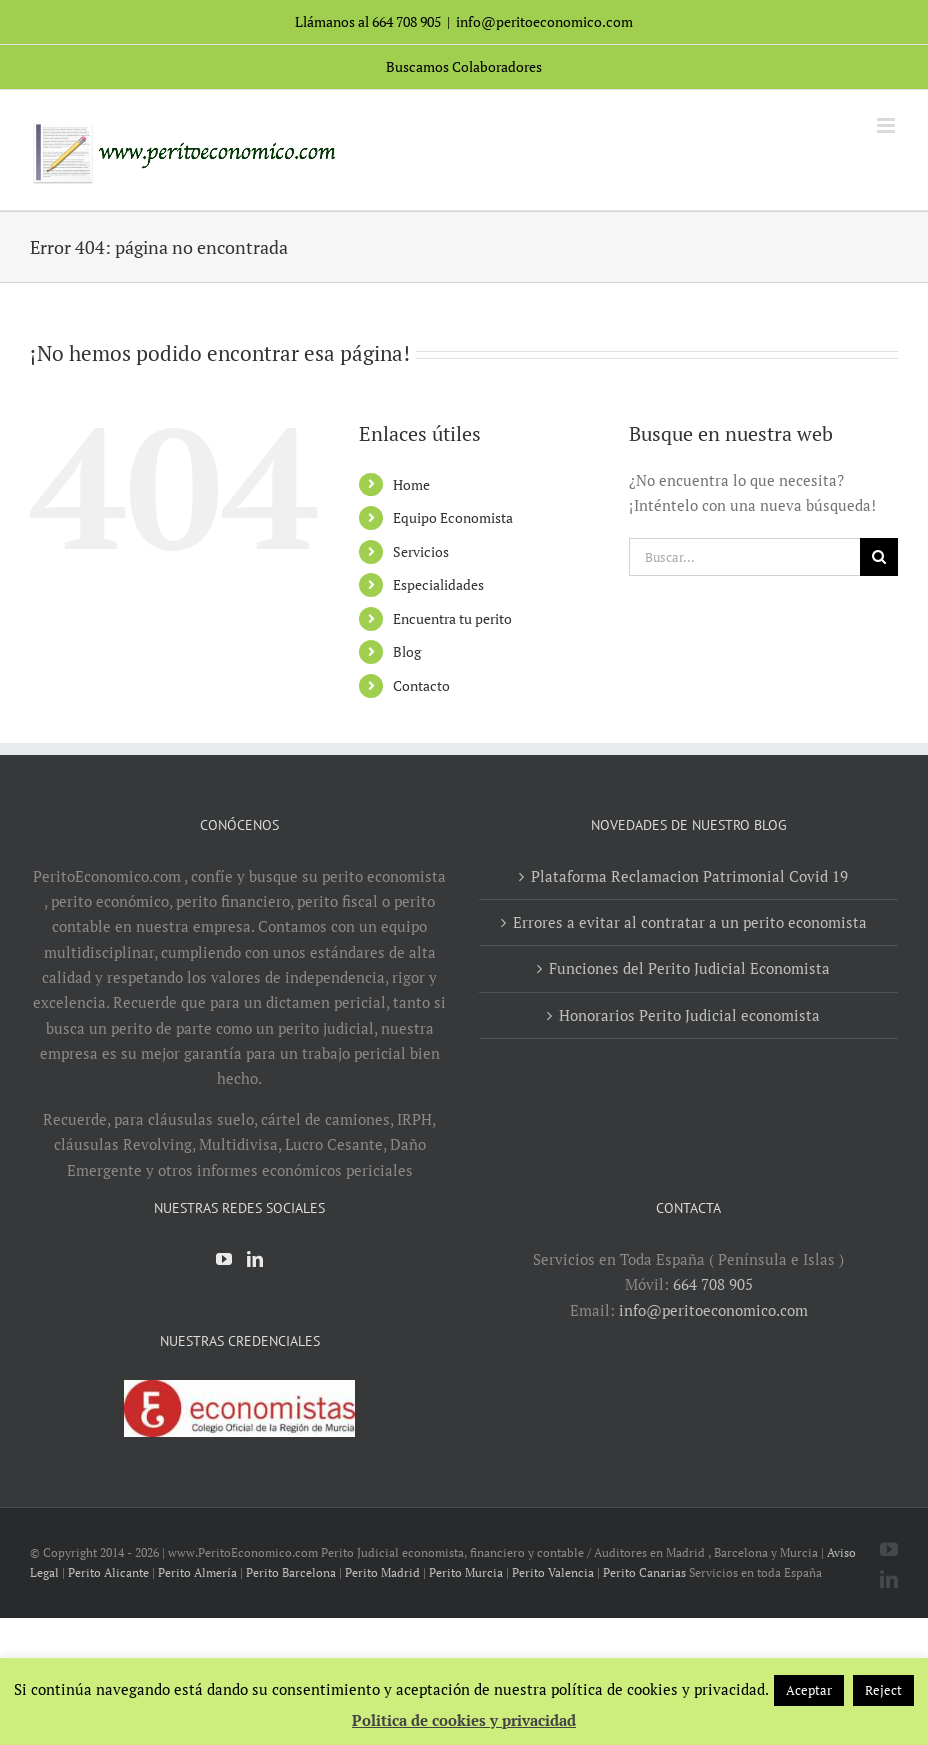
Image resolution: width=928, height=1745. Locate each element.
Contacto (421, 685)
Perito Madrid (382, 1572)
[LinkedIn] (255, 1259)
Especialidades (438, 584)
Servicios (421, 551)
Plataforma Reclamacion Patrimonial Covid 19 (689, 876)
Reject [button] (883, 1690)
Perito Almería (197, 1572)
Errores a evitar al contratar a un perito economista (690, 922)
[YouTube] (224, 1259)
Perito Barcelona (291, 1572)
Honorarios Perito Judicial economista (689, 1015)
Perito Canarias (644, 1572)
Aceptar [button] (809, 1690)
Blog (407, 651)
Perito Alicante (108, 1572)
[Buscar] (879, 557)
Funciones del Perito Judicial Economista (689, 968)
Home (411, 484)
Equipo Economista (453, 517)
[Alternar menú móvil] (887, 125)
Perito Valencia (553, 1572)
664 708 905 (713, 1284)
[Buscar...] (744, 557)
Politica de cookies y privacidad (464, 1720)
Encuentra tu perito (452, 618)
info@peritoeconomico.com (544, 21)
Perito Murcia (466, 1572)
